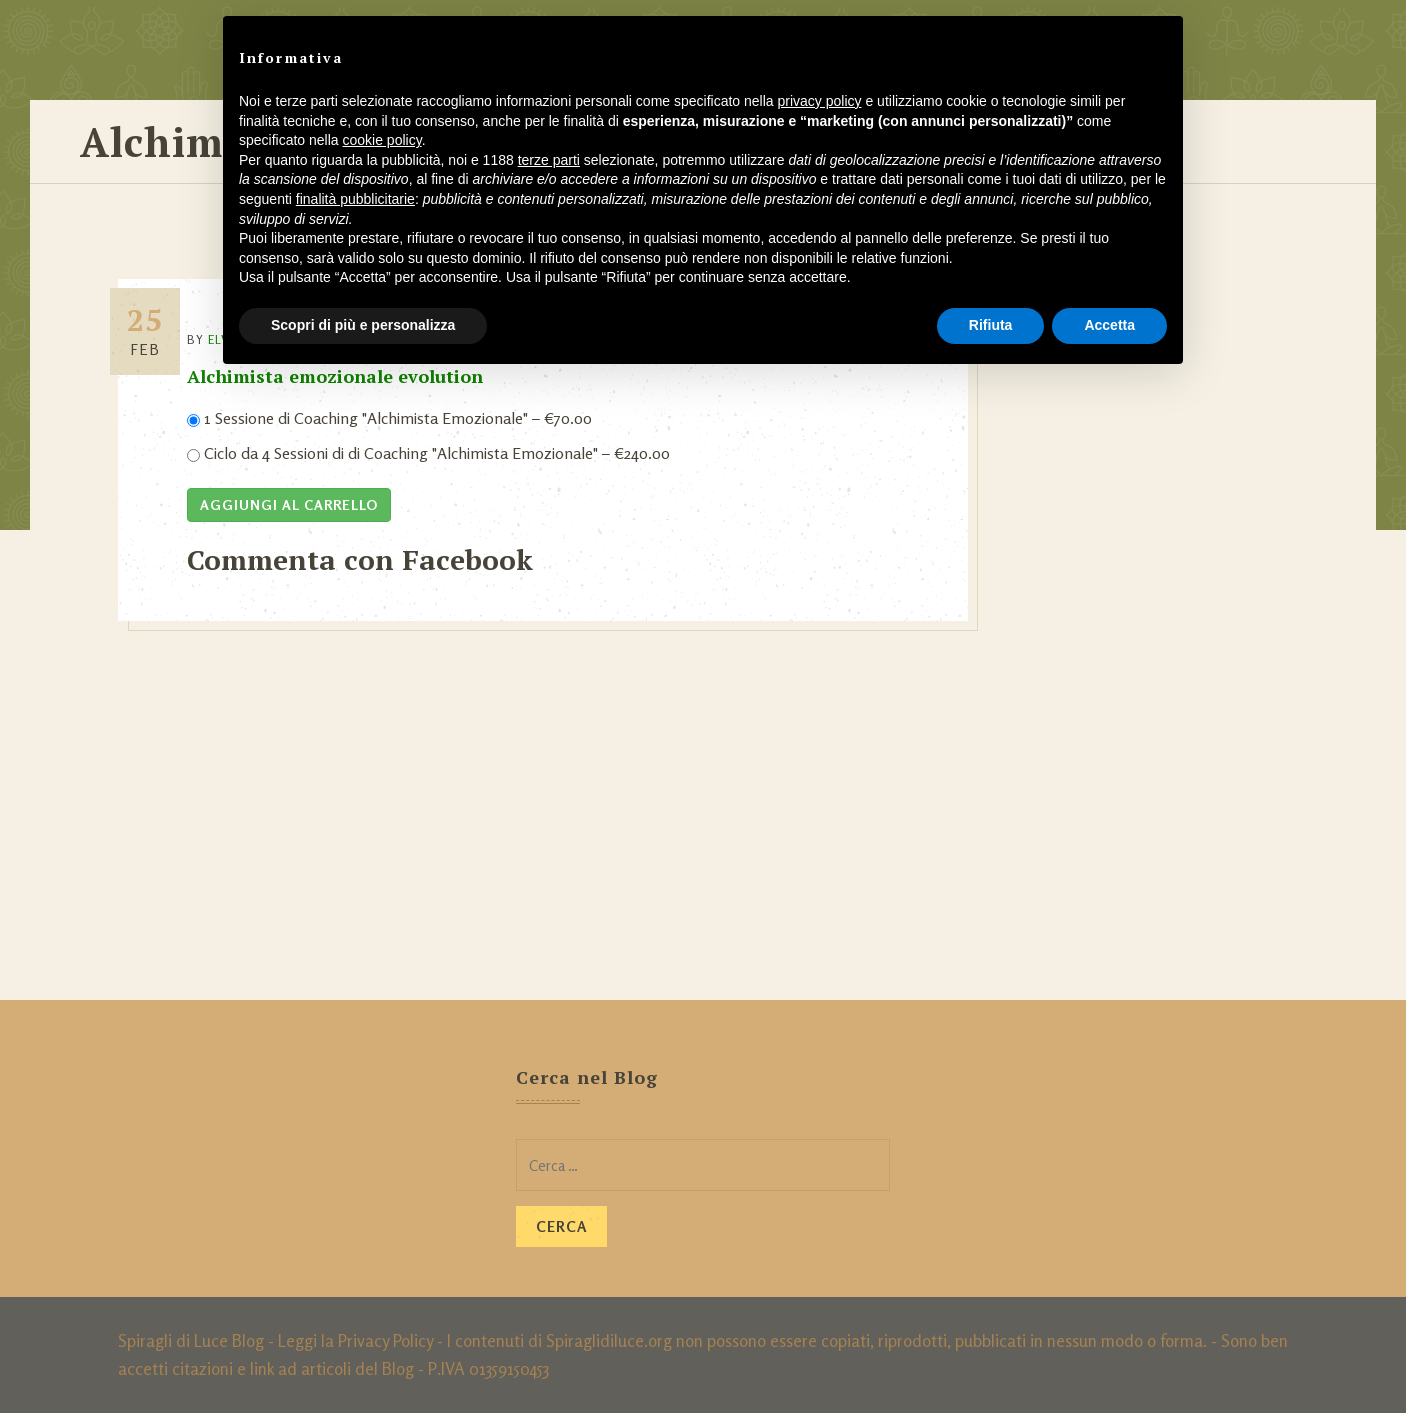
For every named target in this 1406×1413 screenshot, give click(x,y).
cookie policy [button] (382, 140)
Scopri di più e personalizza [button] (363, 325)
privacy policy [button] (820, 101)
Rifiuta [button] (991, 325)
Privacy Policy (385, 1340)
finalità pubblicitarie (355, 199)
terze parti (549, 160)
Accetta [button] (1109, 325)
